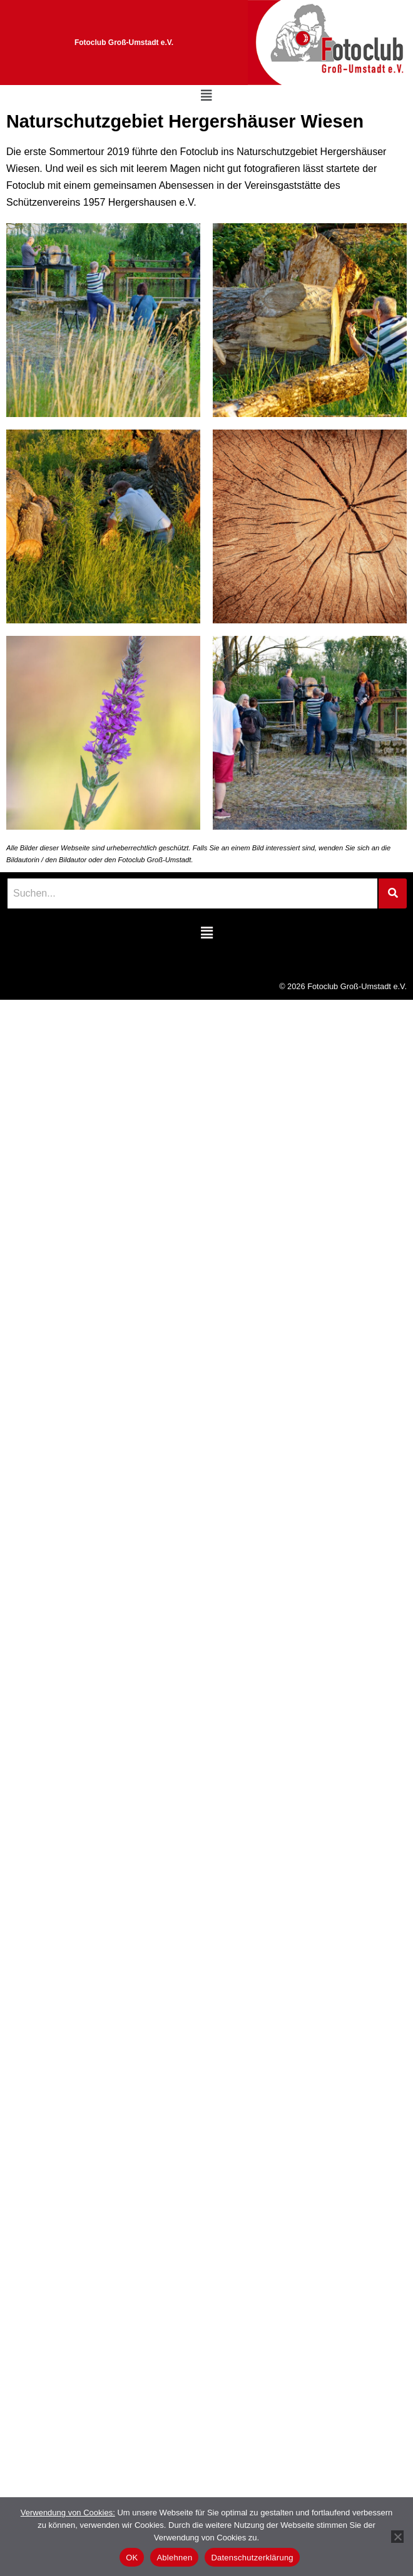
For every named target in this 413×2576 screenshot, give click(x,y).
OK (132, 2557)
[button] (206, 95)
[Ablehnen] (397, 2536)
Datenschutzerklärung (252, 2557)
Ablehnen (174, 2557)
